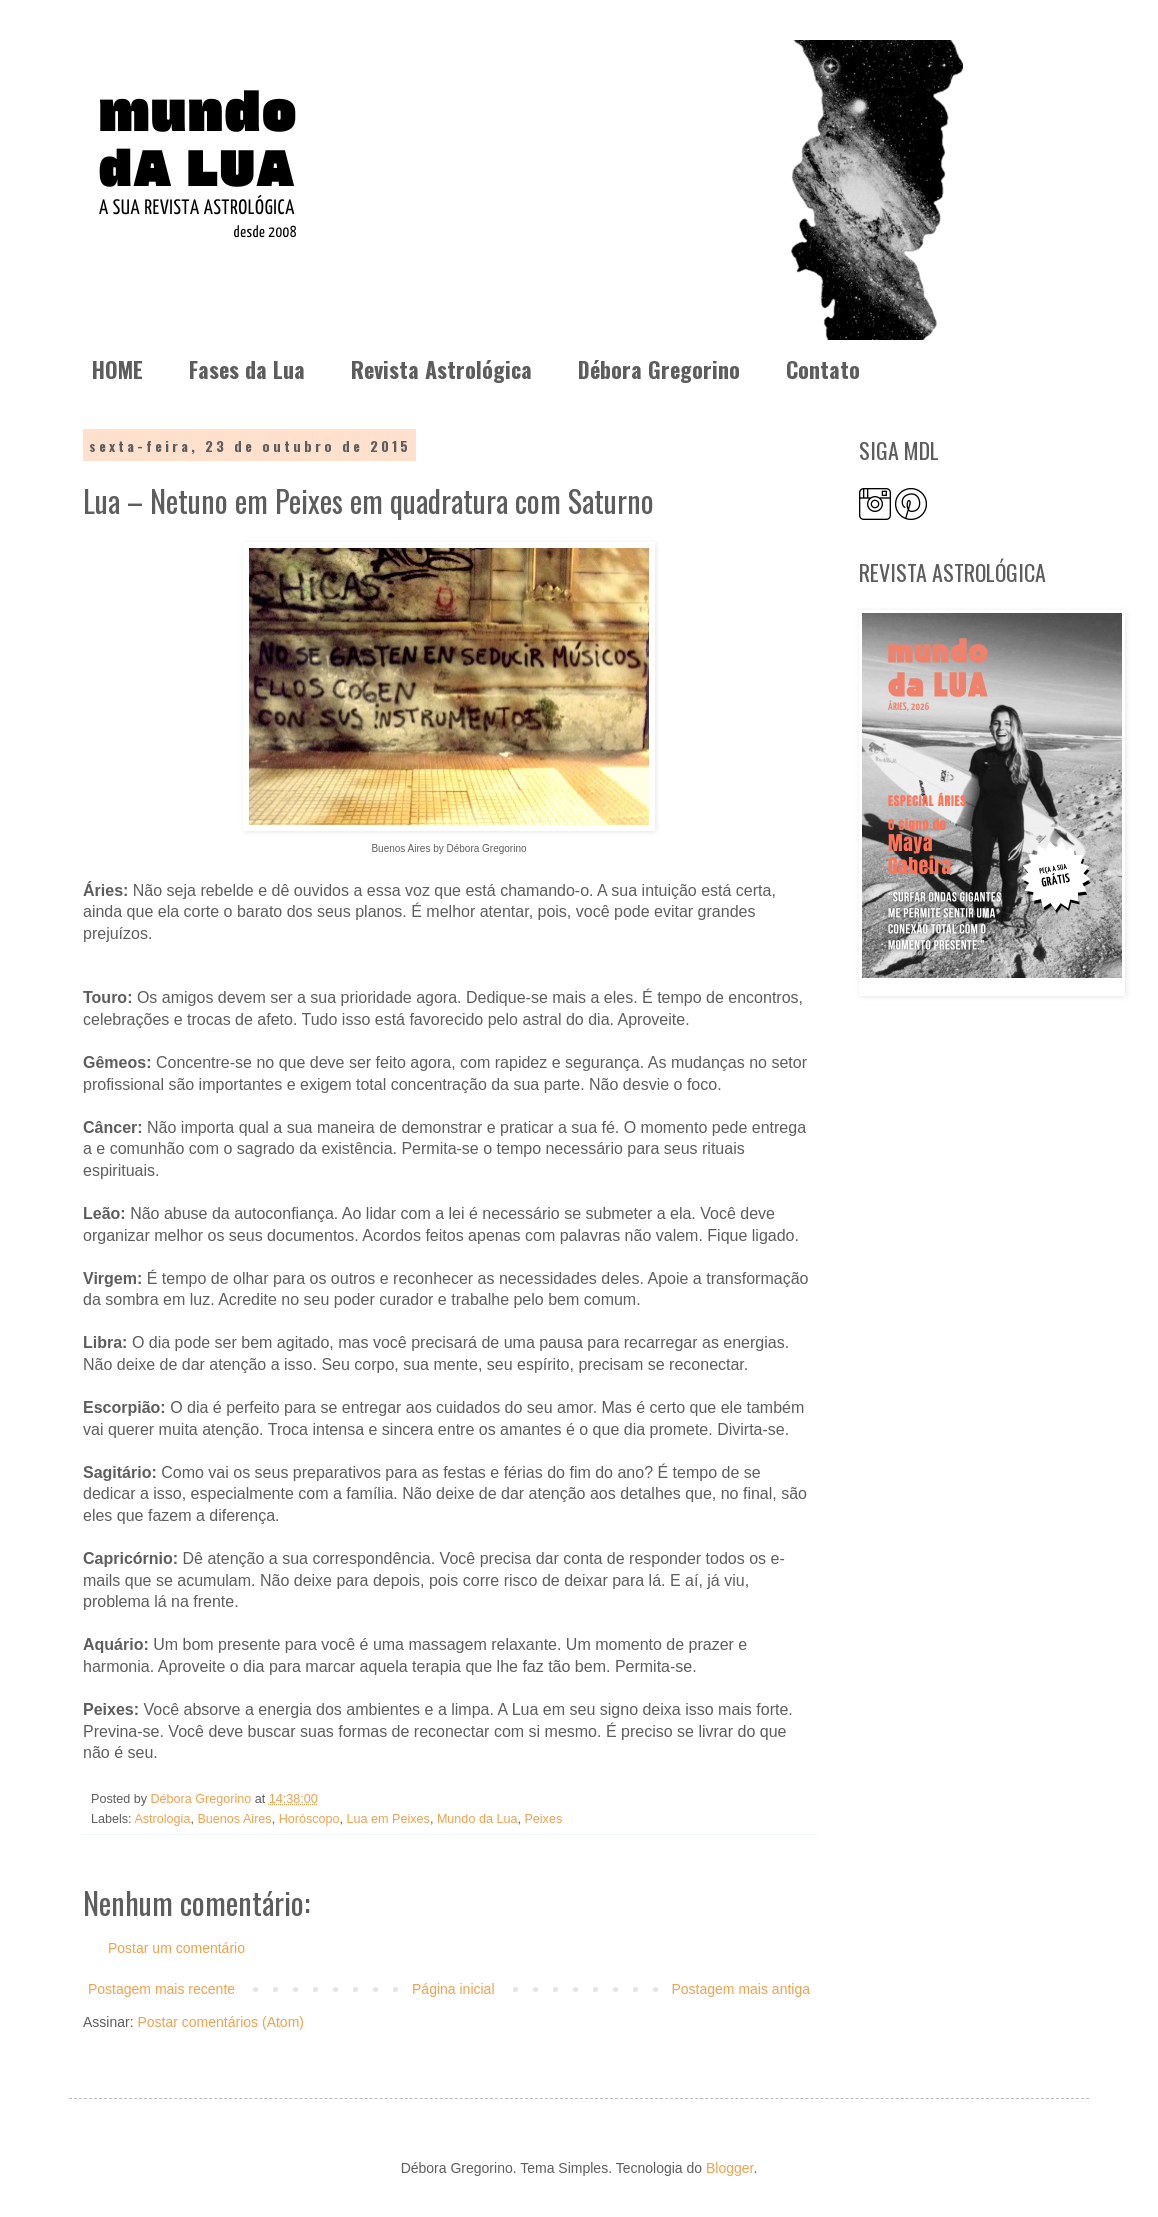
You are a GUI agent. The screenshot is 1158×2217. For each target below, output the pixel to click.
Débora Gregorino (659, 369)
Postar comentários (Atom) (220, 2022)
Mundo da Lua (477, 1819)
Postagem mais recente (161, 1989)
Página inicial (453, 1989)
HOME (117, 369)
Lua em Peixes (388, 1819)
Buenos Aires (234, 1819)
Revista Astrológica (441, 369)
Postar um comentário (176, 1948)
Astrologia (162, 1819)
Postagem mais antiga (740, 1989)
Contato (823, 369)
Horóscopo (309, 1819)
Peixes (543, 1819)
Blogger (729, 2168)
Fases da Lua (247, 369)
